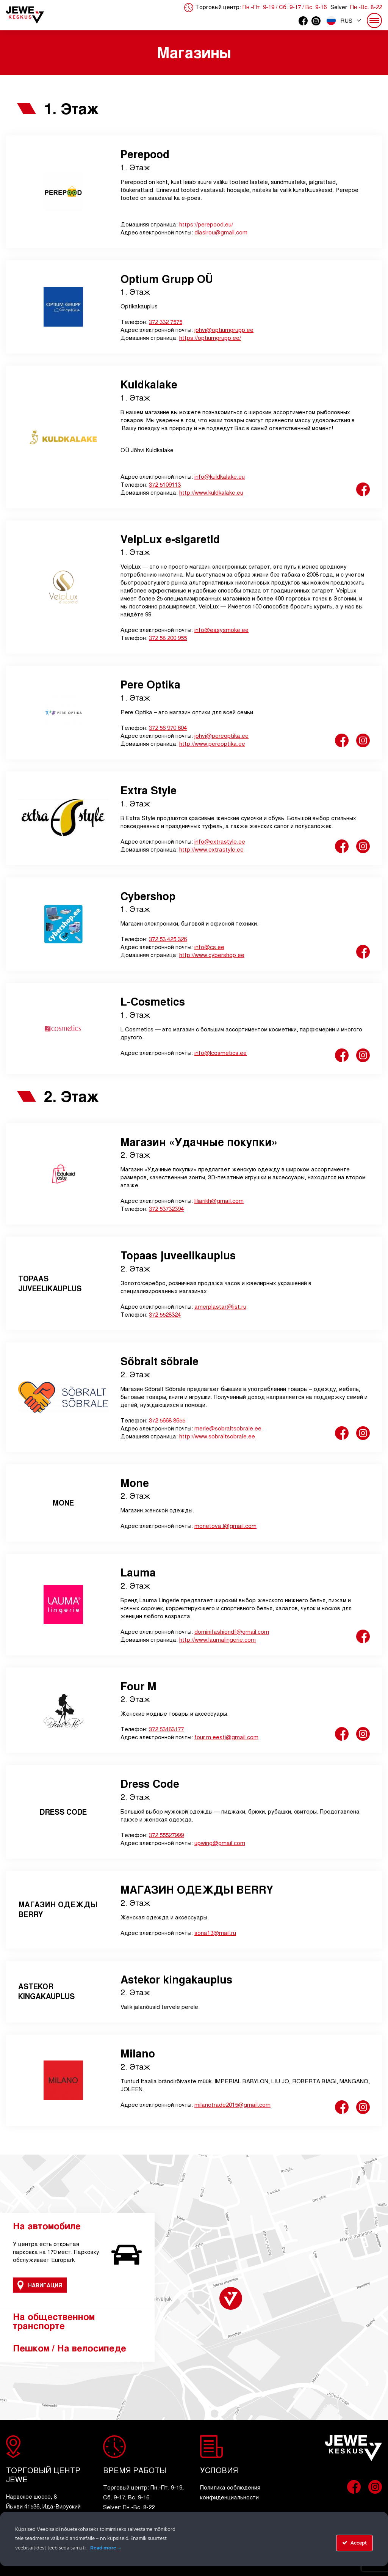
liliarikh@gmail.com (219, 1200)
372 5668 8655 (167, 1420)
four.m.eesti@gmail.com (226, 1737)
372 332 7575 (165, 321)
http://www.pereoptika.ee (212, 743)
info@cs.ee (209, 947)
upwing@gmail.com (219, 1843)
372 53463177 (166, 1729)
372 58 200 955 (168, 637)
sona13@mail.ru (215, 1932)
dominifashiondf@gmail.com (231, 1631)
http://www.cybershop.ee (211, 955)
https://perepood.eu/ (206, 224)
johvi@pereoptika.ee (221, 735)
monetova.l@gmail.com (225, 1525)
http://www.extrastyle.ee (211, 849)
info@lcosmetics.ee (220, 1052)
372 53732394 (166, 1208)
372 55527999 (166, 1835)
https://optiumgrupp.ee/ (210, 337)
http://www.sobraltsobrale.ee (217, 1436)
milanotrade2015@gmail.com (232, 2104)
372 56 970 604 (168, 727)
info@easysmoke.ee (221, 629)
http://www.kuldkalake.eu (211, 492)
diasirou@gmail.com (220, 232)
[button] (344, 20)
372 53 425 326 (168, 939)
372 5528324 (165, 1314)
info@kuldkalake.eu (219, 476)
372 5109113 (165, 484)
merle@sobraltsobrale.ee (227, 1428)
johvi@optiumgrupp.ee (223, 329)
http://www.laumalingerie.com (217, 1639)
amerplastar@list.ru (220, 1306)
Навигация (39, 2285)
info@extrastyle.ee (219, 841)
